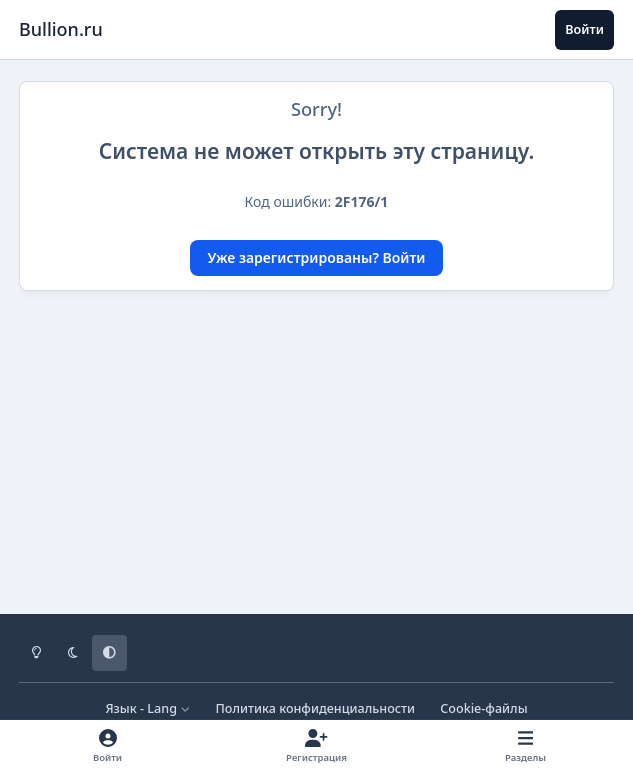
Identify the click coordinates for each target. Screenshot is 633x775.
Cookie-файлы (483, 708)
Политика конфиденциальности (315, 708)
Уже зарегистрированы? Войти (317, 257)
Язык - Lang (147, 708)
